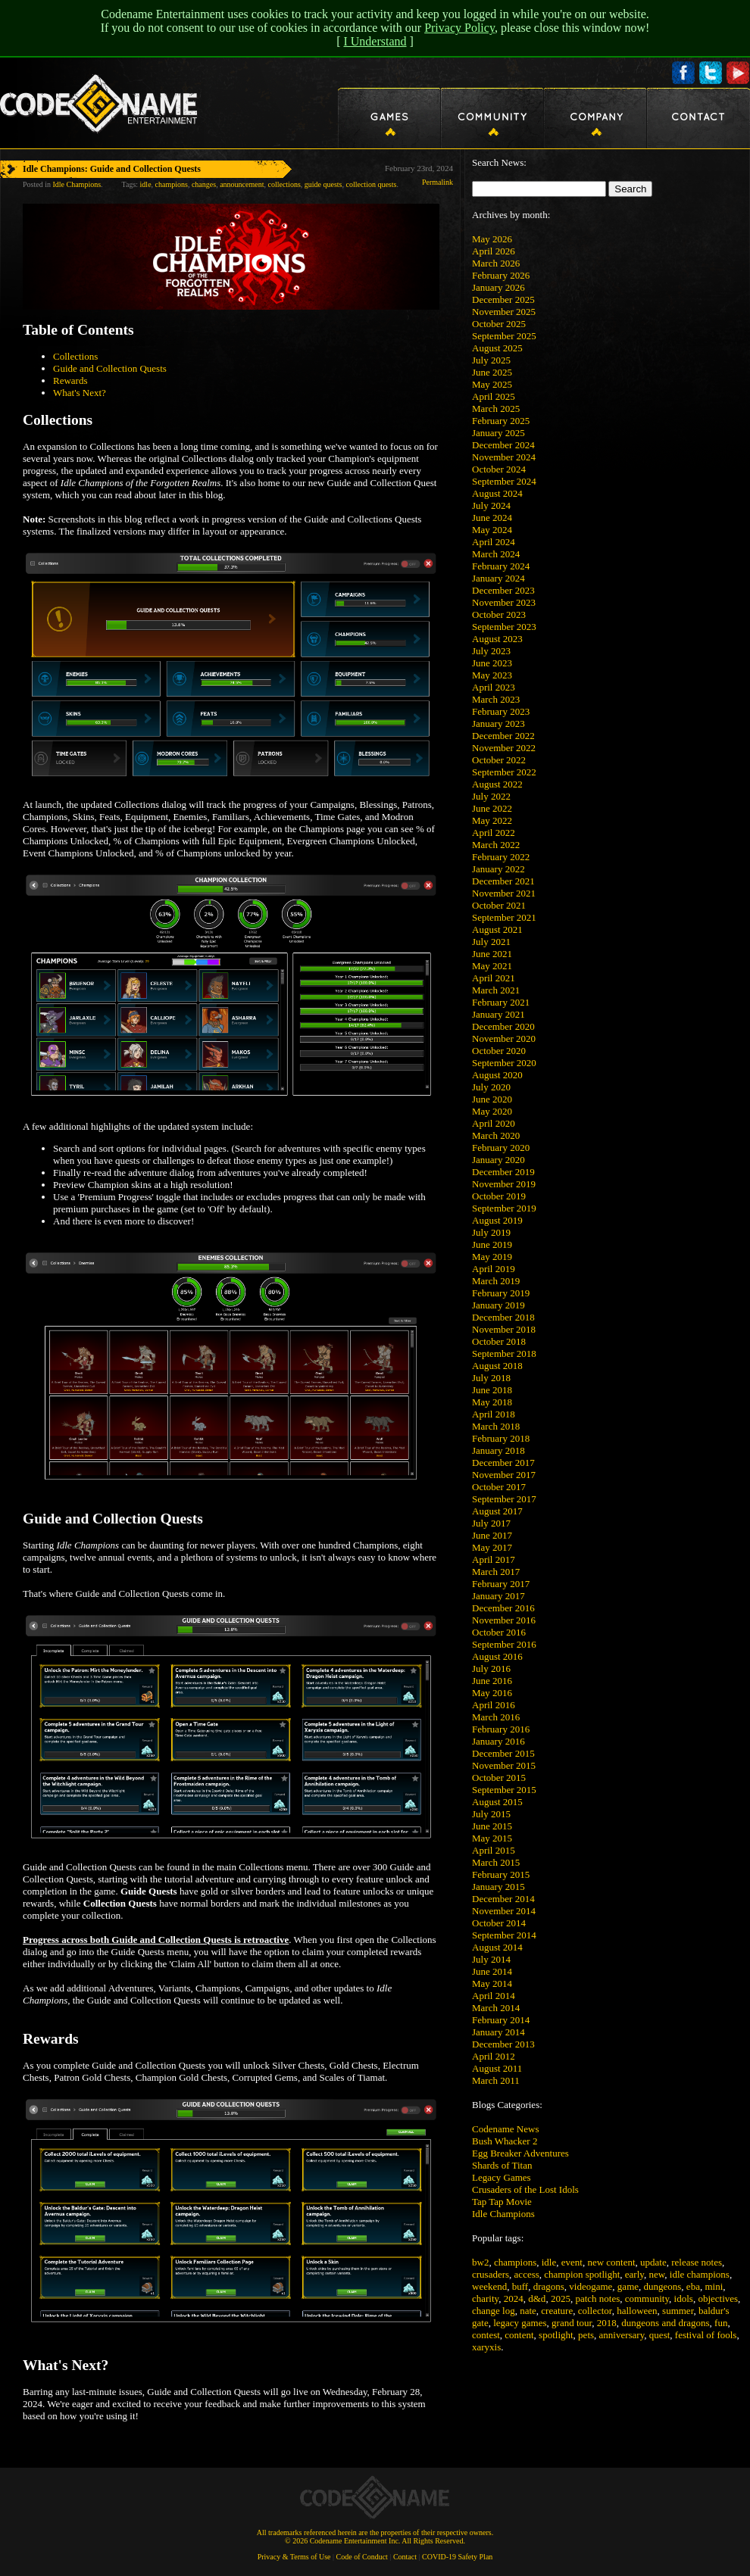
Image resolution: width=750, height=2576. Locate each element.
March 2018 (496, 1426)
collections (283, 184)
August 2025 (497, 348)
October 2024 (499, 469)
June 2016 (492, 1680)
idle (549, 2262)
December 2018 (503, 1317)
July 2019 (491, 1232)
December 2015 (503, 1753)
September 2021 (504, 917)
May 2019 (492, 1256)
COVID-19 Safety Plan (457, 2557)
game (628, 2286)
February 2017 (501, 1583)
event (572, 2262)
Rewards (70, 380)
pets (586, 2335)
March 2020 (496, 1135)
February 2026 (501, 275)
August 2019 (497, 1220)
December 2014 (503, 1898)
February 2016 (501, 1729)
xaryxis (486, 2347)
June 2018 (492, 1390)
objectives (718, 2298)
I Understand (374, 41)
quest (659, 2335)
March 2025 (496, 408)
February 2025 (501, 420)
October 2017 (499, 1486)
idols (683, 2298)
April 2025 (493, 396)
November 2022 (504, 747)
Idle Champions (503, 2213)
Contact (405, 2557)
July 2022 (491, 796)
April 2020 (493, 1123)
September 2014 (504, 1935)
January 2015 (498, 1886)
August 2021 (497, 929)
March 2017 (496, 1571)
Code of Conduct (362, 2557)
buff (520, 2286)
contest (486, 2335)
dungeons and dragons (665, 2322)
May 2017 (492, 1547)
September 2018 (504, 1353)
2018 (607, 2322)
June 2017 (492, 1535)
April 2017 (493, 1559)
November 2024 (504, 457)
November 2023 (504, 602)
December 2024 (503, 445)
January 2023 (498, 723)
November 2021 (504, 893)
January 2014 (498, 2032)
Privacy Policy (459, 27)
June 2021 (492, 953)
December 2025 (503, 299)
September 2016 (504, 1644)
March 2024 (496, 554)
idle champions (700, 2274)
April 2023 (493, 687)
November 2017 (504, 1474)
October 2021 (499, 905)
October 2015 (499, 1777)
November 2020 (504, 1038)
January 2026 (498, 287)
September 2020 (504, 1062)
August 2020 (497, 1075)
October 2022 (499, 760)
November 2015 (504, 1765)
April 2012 (493, 2056)
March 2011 (496, 2080)
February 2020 (501, 1147)
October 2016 (499, 1632)
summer (677, 2310)
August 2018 (497, 1365)
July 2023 (491, 650)
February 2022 (501, 856)
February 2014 (501, 2020)
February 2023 (501, 711)
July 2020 (491, 1087)
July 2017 (491, 1523)
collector (595, 2310)
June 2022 (492, 808)
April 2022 (493, 832)
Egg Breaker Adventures (520, 2153)
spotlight (556, 2335)
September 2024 (504, 481)
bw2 (480, 2262)
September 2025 (504, 335)
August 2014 (497, 1947)
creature (557, 2310)
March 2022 (496, 844)
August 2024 (497, 493)
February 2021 (501, 1002)
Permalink (437, 182)
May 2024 (492, 529)
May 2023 (492, 675)
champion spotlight (582, 2274)
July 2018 (491, 1377)
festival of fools (706, 2335)
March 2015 (496, 1862)
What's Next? (79, 392)
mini (714, 2286)
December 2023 (503, 590)
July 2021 (491, 941)
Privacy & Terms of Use (294, 2557)
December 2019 (503, 1171)
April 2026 (493, 251)
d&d (536, 2298)
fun (720, 2322)
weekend (489, 2286)
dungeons (663, 2286)
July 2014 (491, 1959)
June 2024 (492, 517)
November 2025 (504, 311)
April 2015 (493, 1850)
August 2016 (497, 1656)
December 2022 (503, 735)
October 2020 (499, 1050)
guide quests (323, 184)
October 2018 (499, 1341)
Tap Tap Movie (502, 2201)
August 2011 (497, 2068)
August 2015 (497, 1801)
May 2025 (492, 384)
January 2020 (498, 1159)
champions (515, 2262)
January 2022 (498, 869)
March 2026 (496, 263)
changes (204, 184)
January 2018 (498, 1450)
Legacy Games (501, 2177)
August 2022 (497, 784)
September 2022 (504, 772)
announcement (242, 184)
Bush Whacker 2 (504, 2141)
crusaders (490, 2274)
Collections (75, 356)
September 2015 (504, 1789)
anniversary (622, 2335)
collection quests (371, 184)
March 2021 (496, 990)
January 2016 (498, 1741)
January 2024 (498, 578)
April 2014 (493, 1995)
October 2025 (499, 323)
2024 (513, 2298)
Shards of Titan (502, 2165)
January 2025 (498, 432)
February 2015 (501, 1874)
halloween (637, 2310)
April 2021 (493, 978)
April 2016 (493, 1705)
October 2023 (499, 614)
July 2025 (491, 360)
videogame (590, 2286)
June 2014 (492, 1971)
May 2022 (492, 820)
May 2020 (492, 1111)
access (526, 2274)
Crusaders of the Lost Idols (525, 2189)
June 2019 (492, 1244)
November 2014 (504, 1910)
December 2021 (503, 881)
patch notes (597, 2298)
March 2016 (496, 1717)
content (519, 2335)
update (653, 2262)
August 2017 (497, 1511)
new (656, 2274)
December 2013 (503, 2044)
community (647, 2298)
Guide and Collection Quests (110, 368)
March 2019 (496, 1280)
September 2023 (504, 626)
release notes (696, 2262)
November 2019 (504, 1184)
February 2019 (501, 1293)
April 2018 (493, 1414)
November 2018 (504, 1329)
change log (493, 2310)
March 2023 (496, 699)
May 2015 (492, 1838)
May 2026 (492, 239)
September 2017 (504, 1499)
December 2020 (503, 1026)
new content (611, 2262)
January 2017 (498, 1595)
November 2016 (504, 1620)
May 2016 (492, 1692)
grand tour (572, 2322)
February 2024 (501, 566)
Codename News (505, 2129)
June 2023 (492, 663)
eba (693, 2286)
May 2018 (492, 1402)
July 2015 (491, 1814)
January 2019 (498, 1305)
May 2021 (492, 965)
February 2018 (501, 1438)
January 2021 (498, 1014)
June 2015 (492, 1826)
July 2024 (491, 505)
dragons (548, 2286)
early (634, 2274)
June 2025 (492, 372)
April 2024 (493, 541)
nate (528, 2310)
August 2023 (497, 638)
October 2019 (499, 1196)
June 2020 (492, 1099)
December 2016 (503, 1608)
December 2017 (503, 1462)
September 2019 (504, 1208)
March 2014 (496, 2007)
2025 (560, 2298)
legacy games (519, 2322)
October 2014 (499, 1923)
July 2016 (491, 1668)
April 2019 (493, 1268)
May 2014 (492, 1983)
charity (485, 2298)
